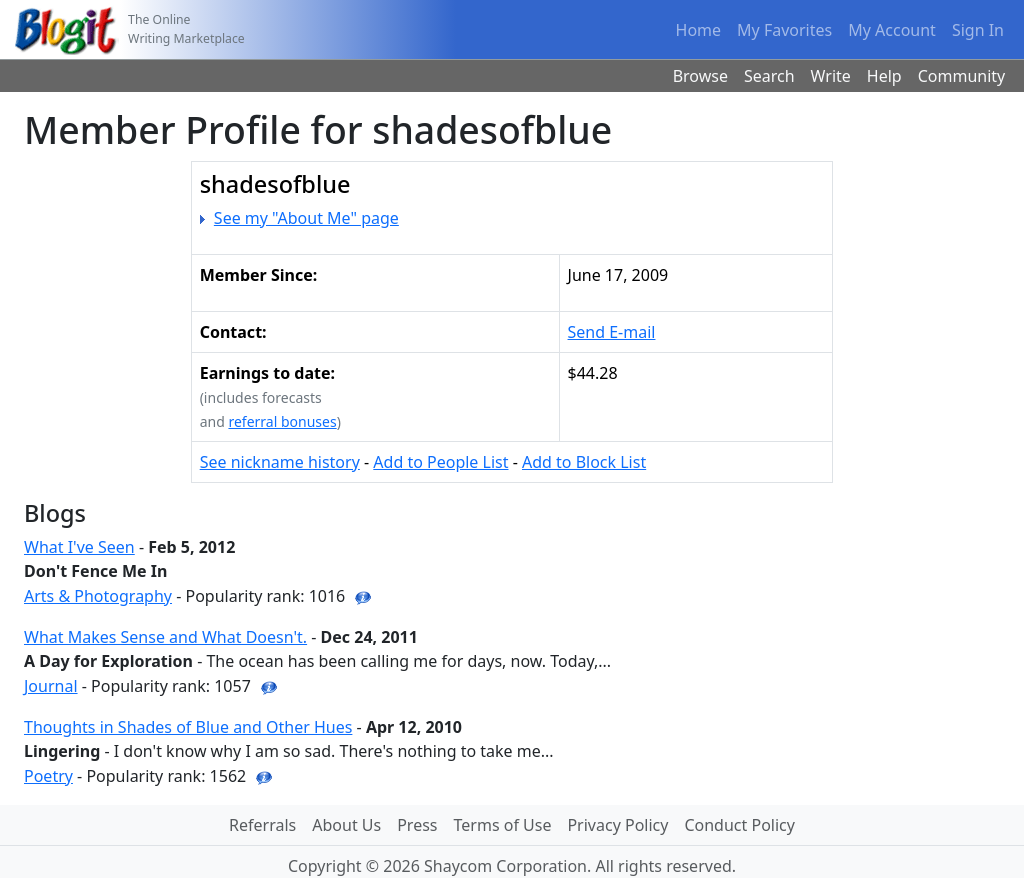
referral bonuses (282, 421)
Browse (700, 76)
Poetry (48, 776)
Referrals (262, 825)
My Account (892, 30)
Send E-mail (612, 332)
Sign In (978, 30)
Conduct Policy (739, 825)
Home (699, 30)
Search (769, 76)
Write (831, 76)
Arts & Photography (98, 596)
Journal (51, 686)
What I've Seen (79, 547)
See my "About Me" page (306, 218)
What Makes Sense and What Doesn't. (165, 637)
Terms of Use (503, 825)
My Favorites (784, 30)
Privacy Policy (617, 825)
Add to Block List (584, 462)
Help (884, 76)
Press (417, 825)
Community (962, 76)
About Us (346, 825)
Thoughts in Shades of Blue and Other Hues (188, 727)
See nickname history (280, 462)
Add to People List (440, 462)
